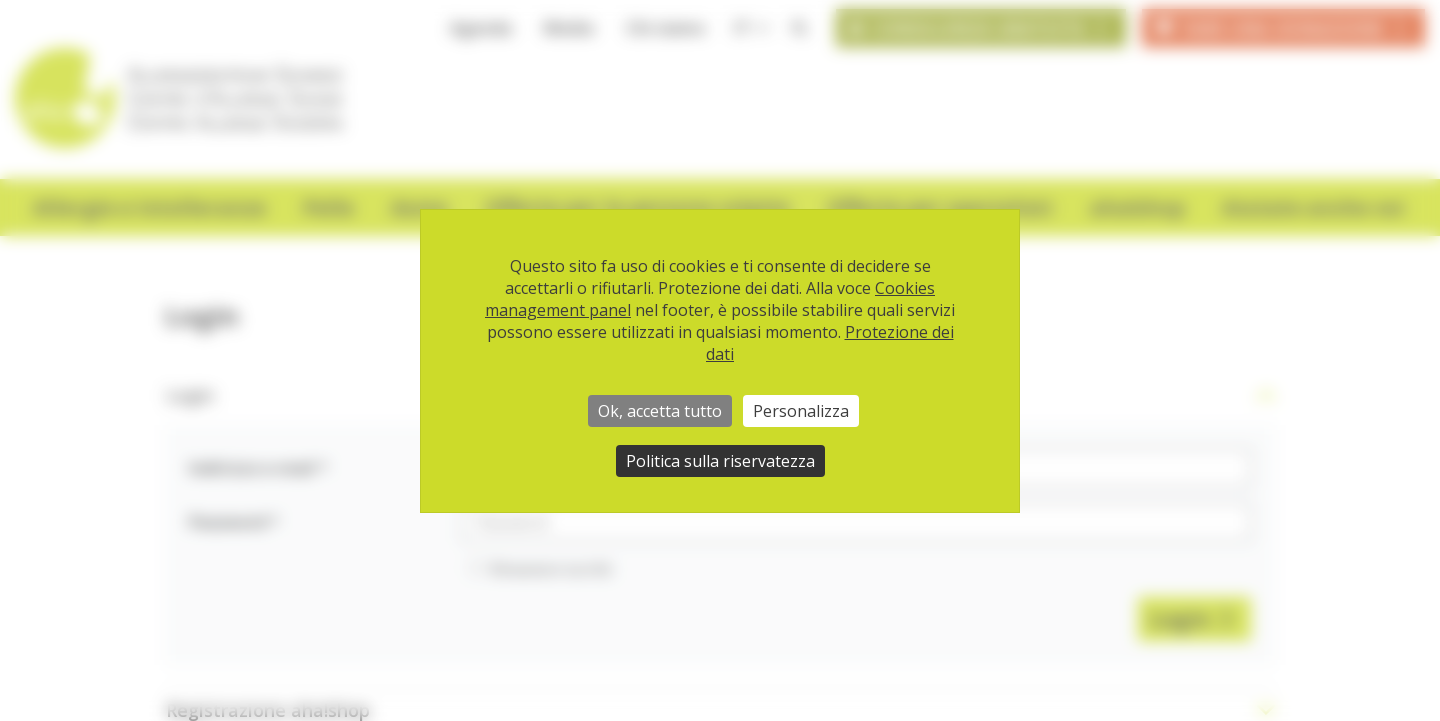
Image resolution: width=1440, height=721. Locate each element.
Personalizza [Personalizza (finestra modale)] (801, 411)
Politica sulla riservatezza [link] (720, 461)
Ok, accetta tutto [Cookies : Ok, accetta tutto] (660, 411)
